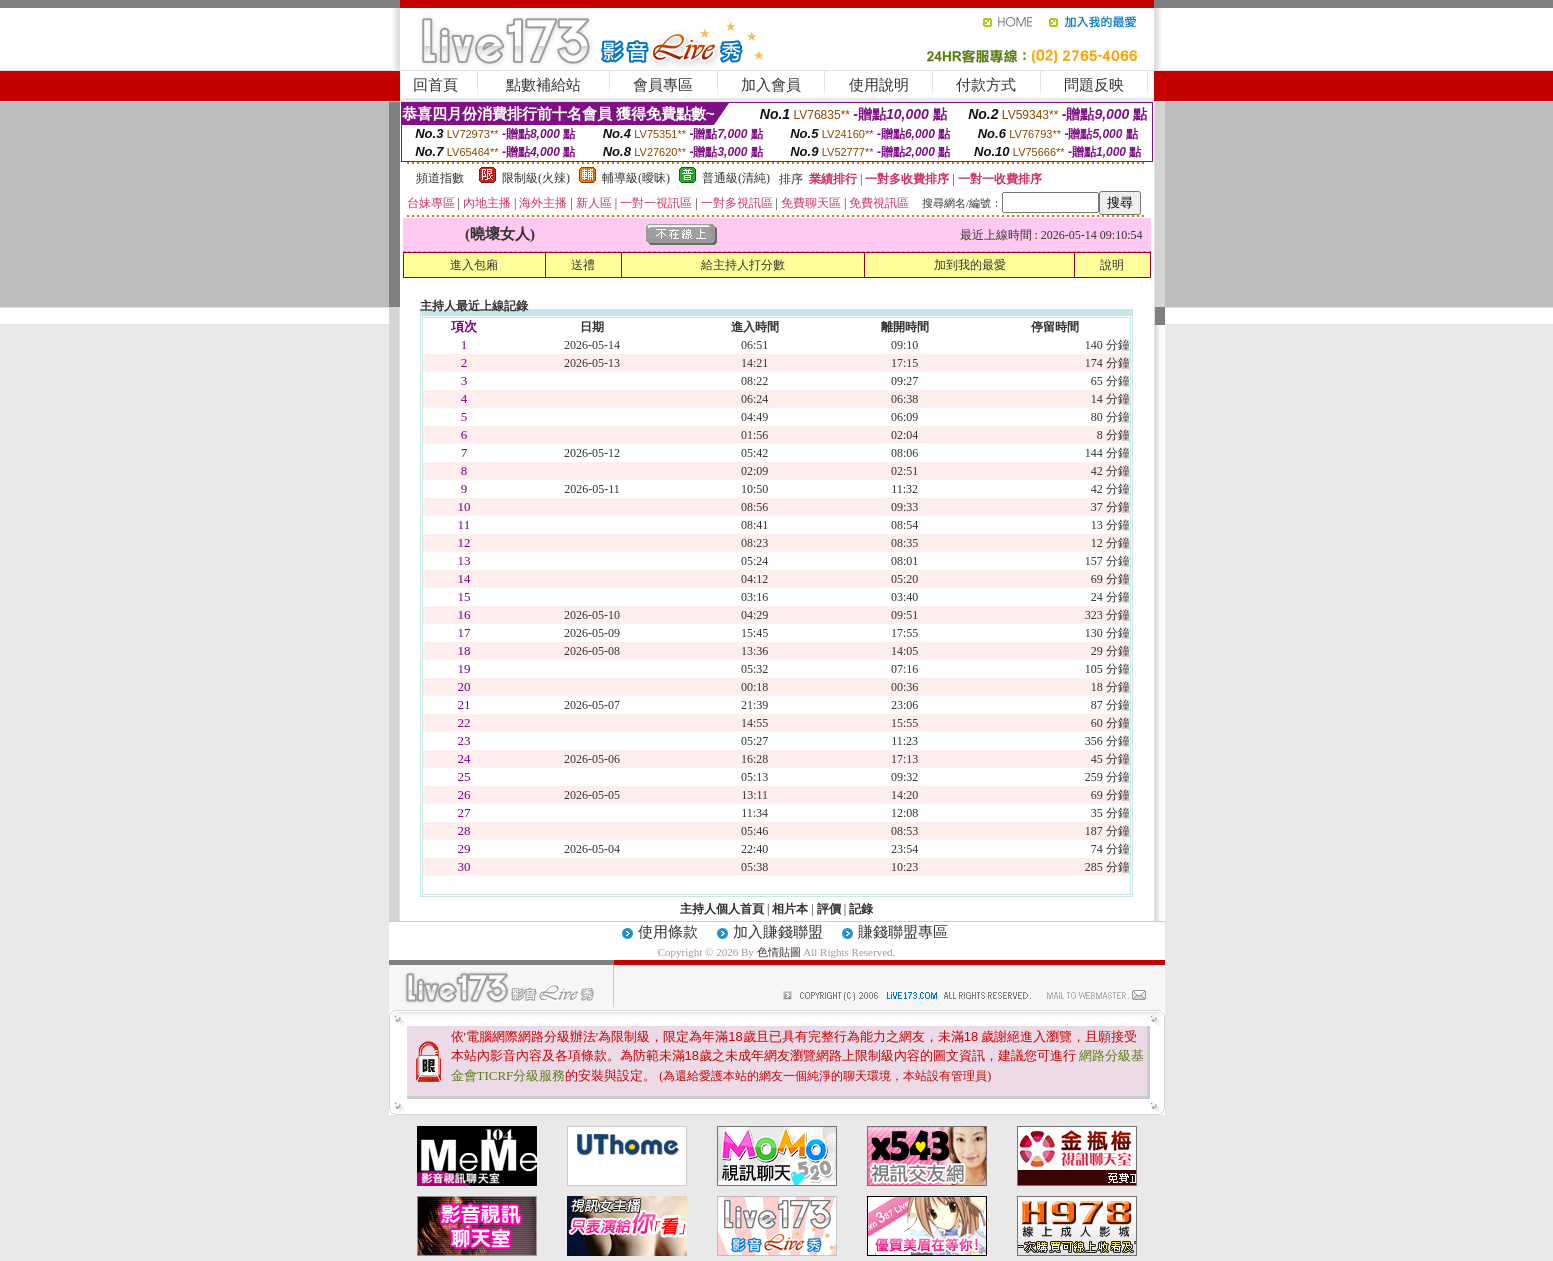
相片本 (790, 909)
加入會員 (771, 85)
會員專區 (663, 85)
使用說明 (879, 85)
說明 (1112, 265)
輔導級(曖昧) (636, 178)
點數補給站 (543, 85)
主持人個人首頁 (722, 909)
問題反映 (1094, 85)
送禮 (583, 265)
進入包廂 (474, 265)
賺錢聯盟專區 (903, 932)
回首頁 (435, 85)
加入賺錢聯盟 (778, 932)
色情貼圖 (779, 952)
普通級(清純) (736, 178)
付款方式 (986, 85)
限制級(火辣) (536, 178)
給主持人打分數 (743, 265)
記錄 (861, 909)
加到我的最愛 (970, 265)
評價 (829, 909)
